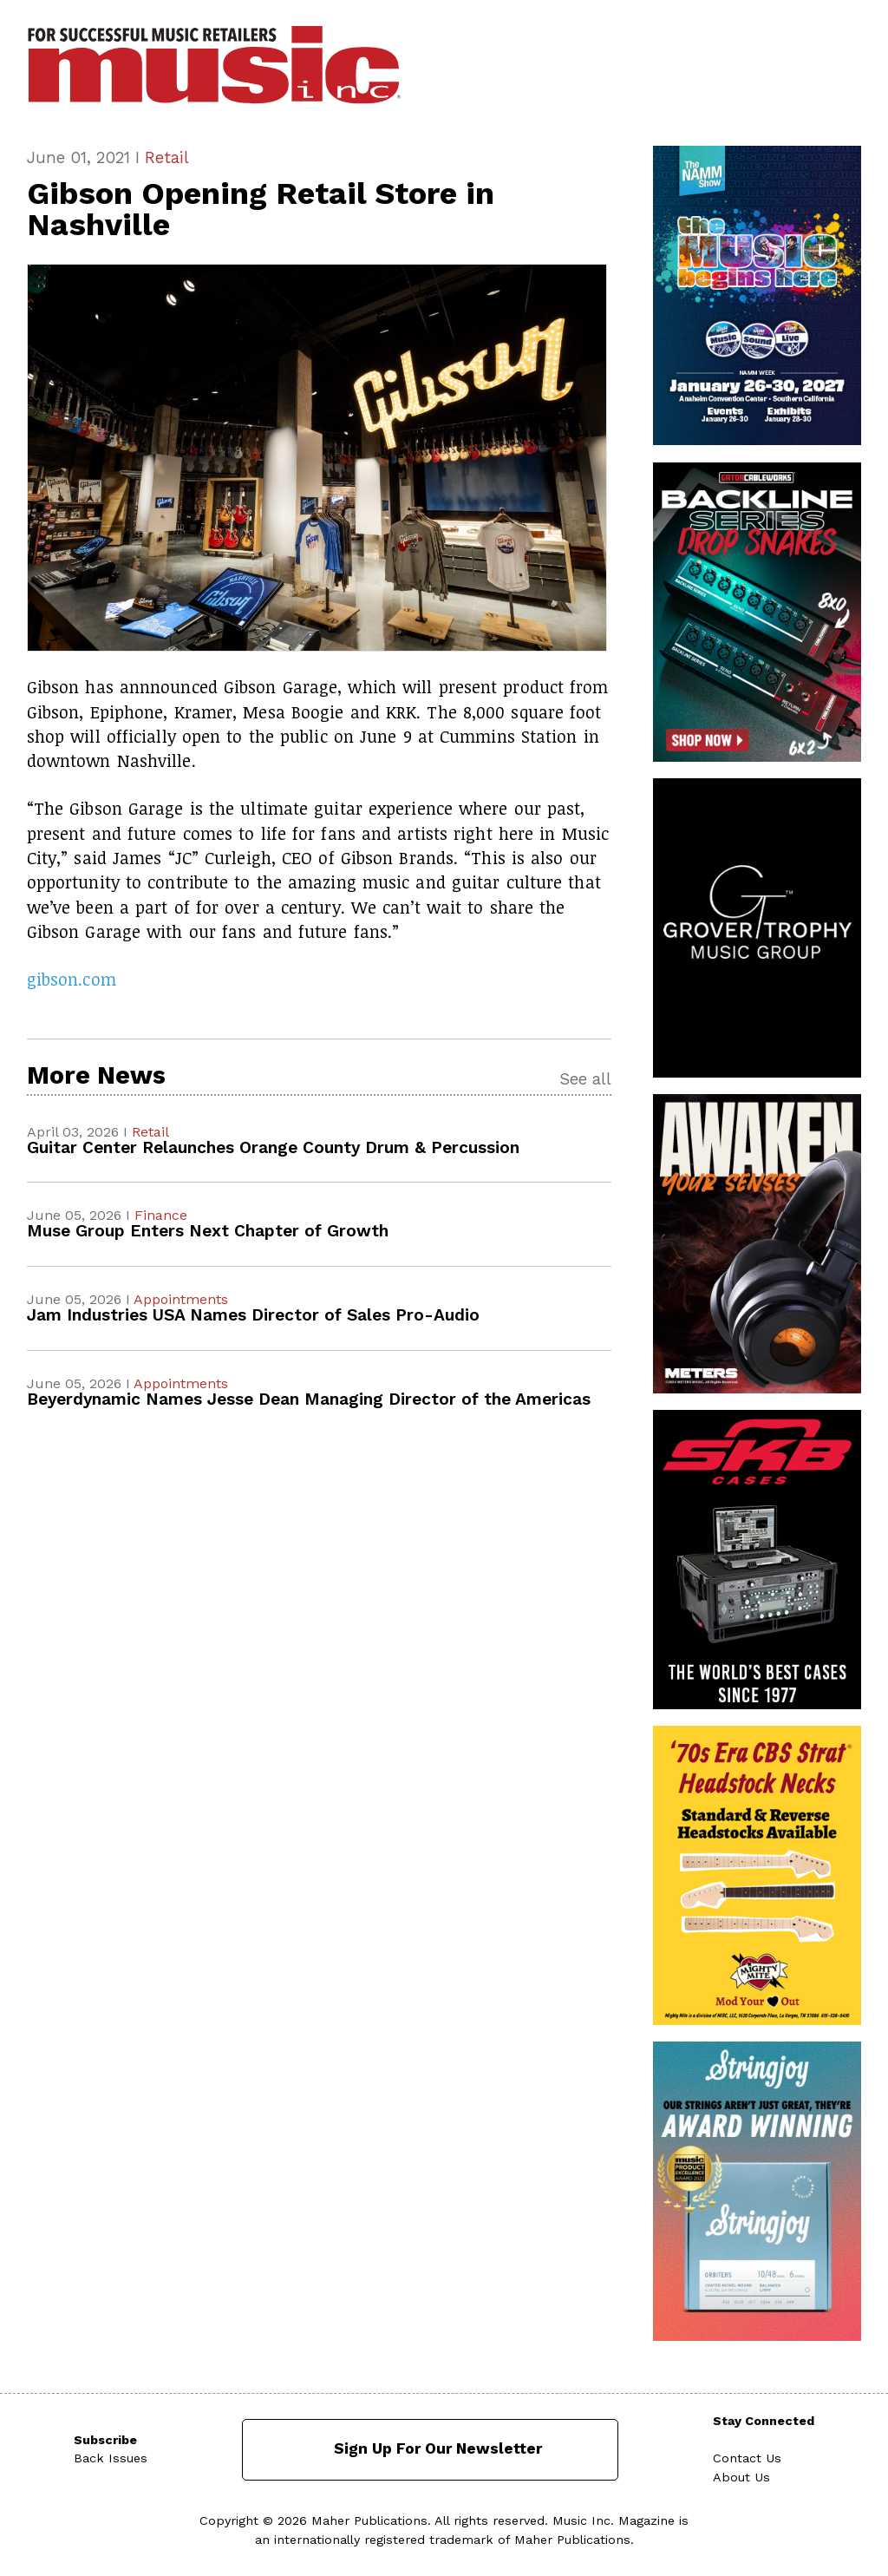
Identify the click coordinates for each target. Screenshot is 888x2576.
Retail (167, 157)
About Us (741, 2477)
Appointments (181, 1299)
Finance (160, 1215)
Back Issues (110, 2458)
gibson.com (71, 979)
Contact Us (747, 2458)
